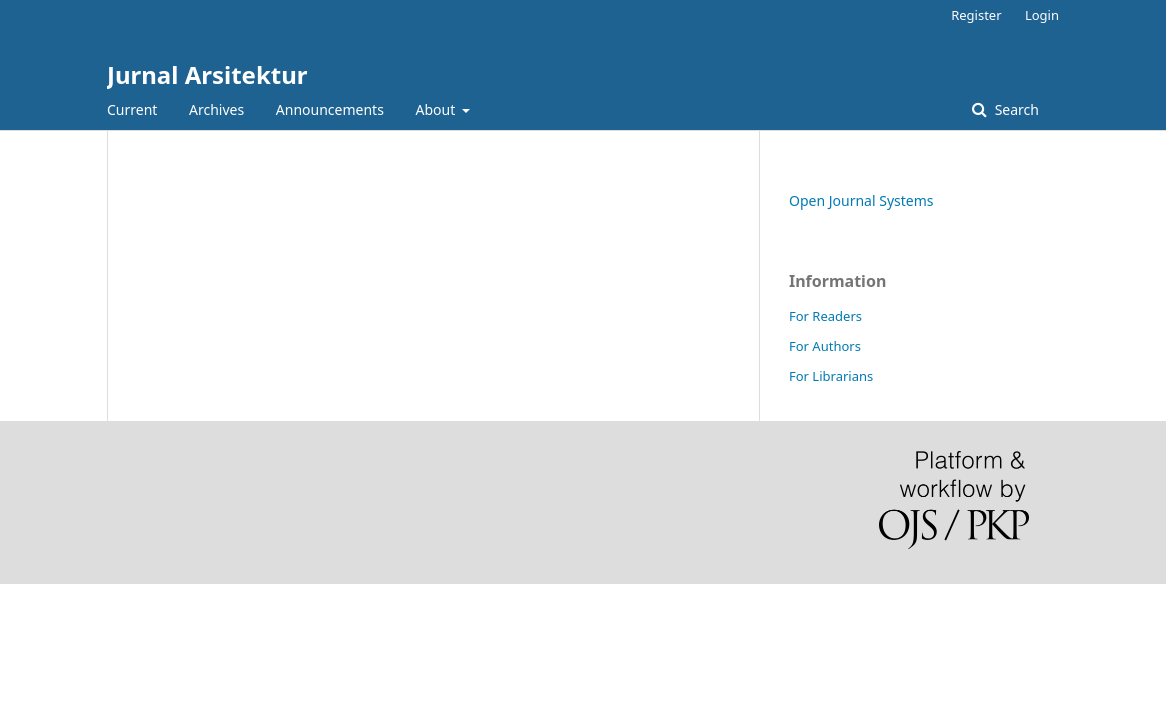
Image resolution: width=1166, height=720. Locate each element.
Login (1042, 15)
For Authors (825, 346)
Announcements (330, 109)
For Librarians (831, 376)
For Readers (825, 316)
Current (132, 109)
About (437, 109)
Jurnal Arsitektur (207, 74)
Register (976, 15)
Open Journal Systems (861, 200)
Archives (216, 109)
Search (1015, 109)
